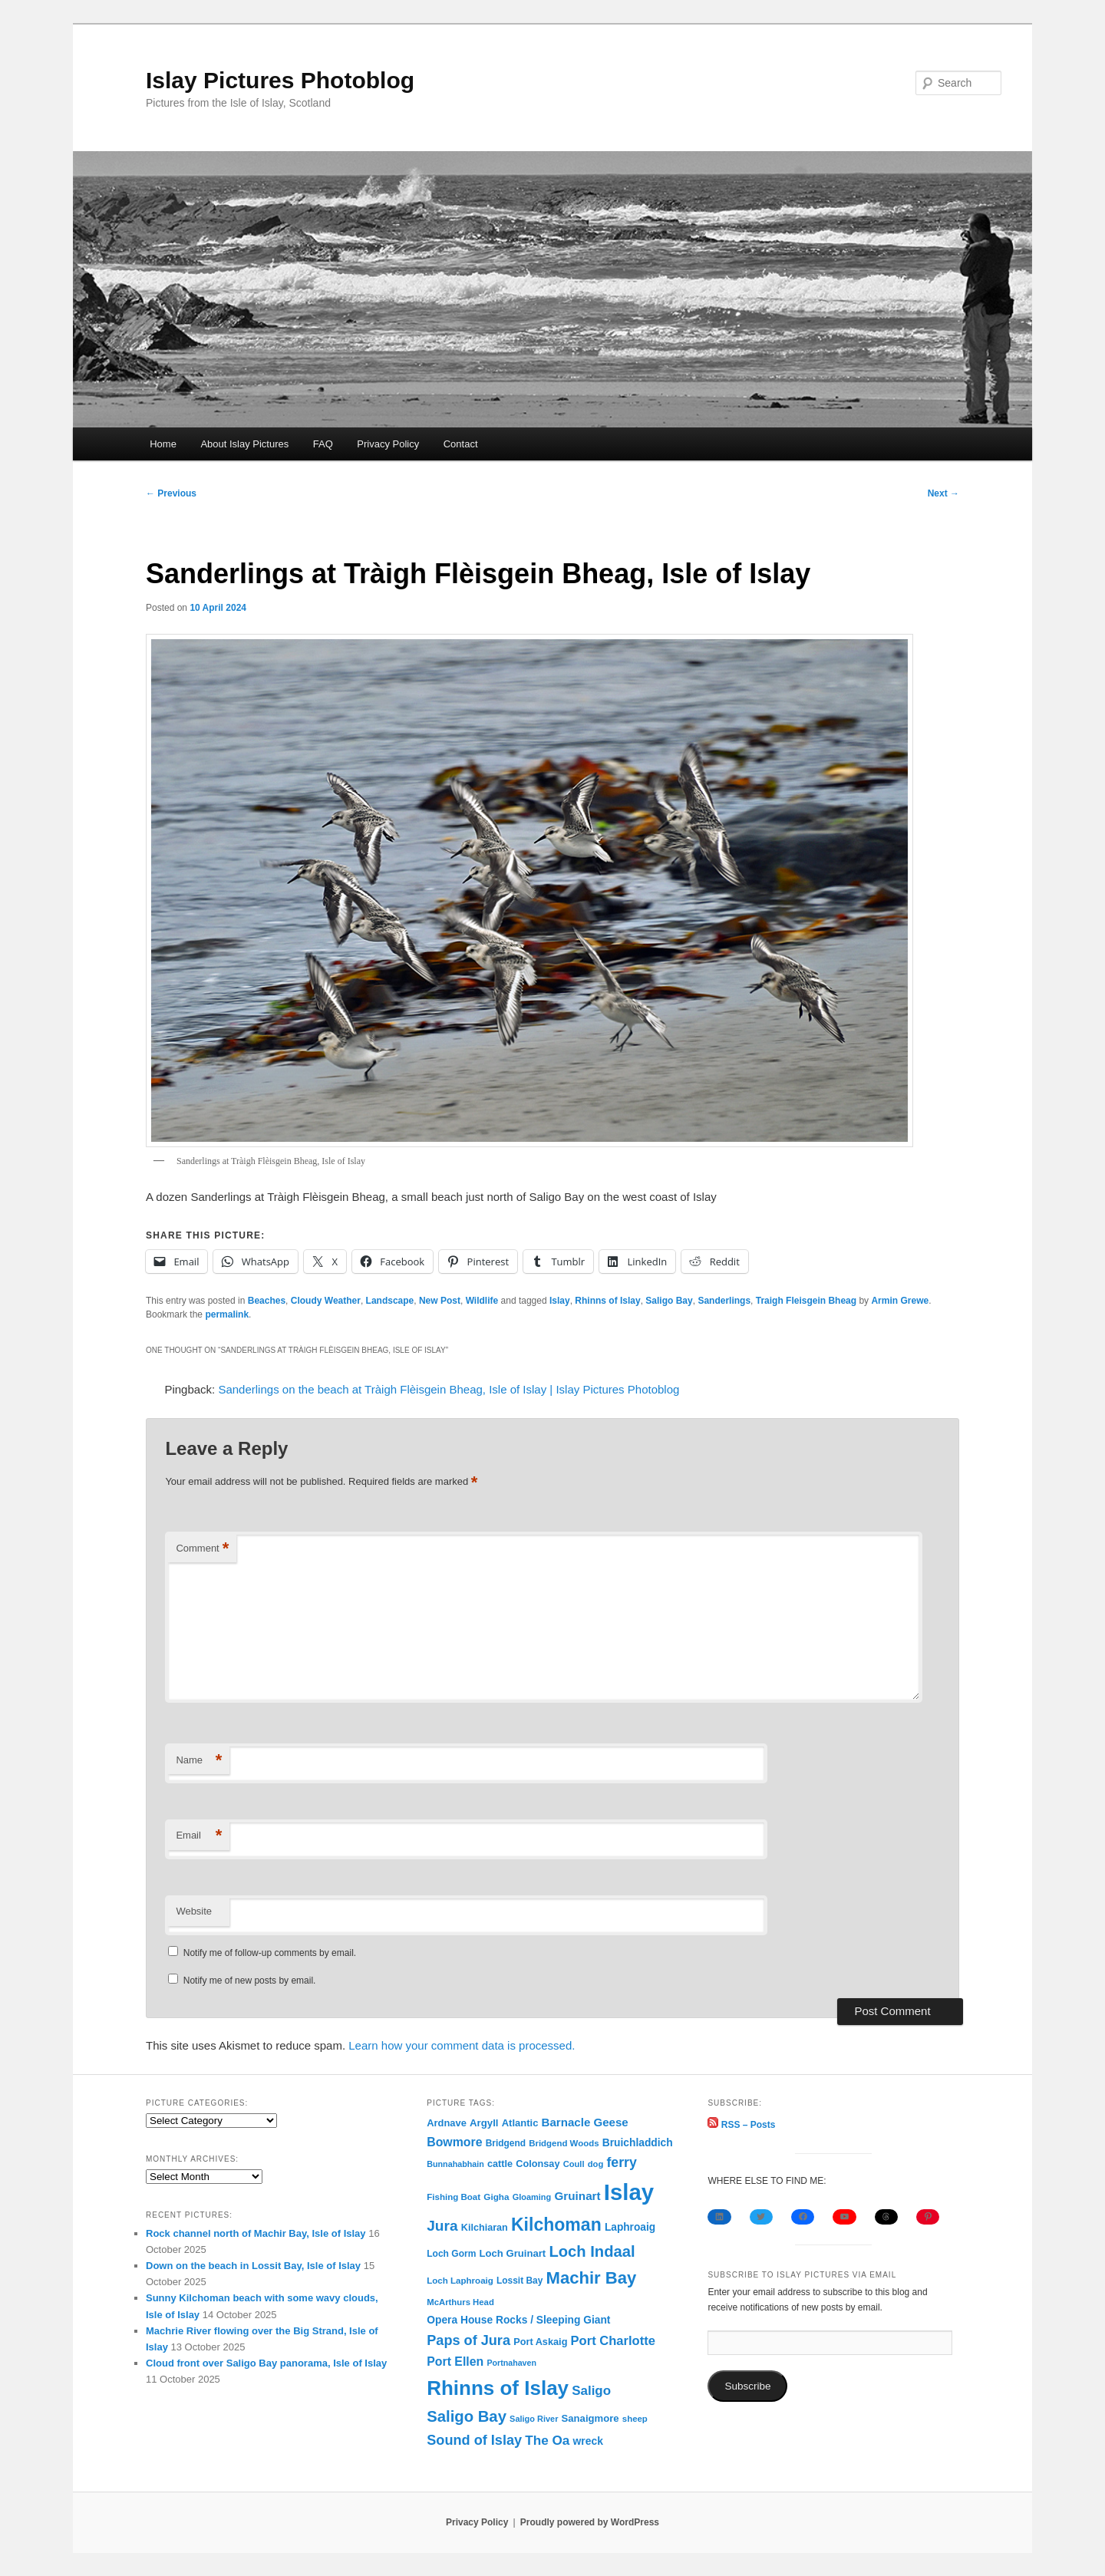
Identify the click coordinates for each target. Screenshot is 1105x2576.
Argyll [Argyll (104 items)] (484, 2123)
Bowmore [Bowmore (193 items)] (454, 2142)
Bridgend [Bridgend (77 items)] (506, 2143)
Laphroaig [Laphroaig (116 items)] (630, 2227)
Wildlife (482, 1300)
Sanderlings (724, 1300)
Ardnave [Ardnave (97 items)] (447, 2123)
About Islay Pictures (244, 444)
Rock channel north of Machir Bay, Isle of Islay (256, 2233)
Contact (461, 444)
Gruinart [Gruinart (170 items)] (577, 2195)
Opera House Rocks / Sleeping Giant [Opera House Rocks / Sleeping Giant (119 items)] (518, 2320)
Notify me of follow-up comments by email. (269, 1953)
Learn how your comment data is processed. (461, 2045)
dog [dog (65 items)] (596, 2164)
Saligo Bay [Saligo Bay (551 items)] (466, 2416)
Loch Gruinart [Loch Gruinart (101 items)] (513, 2253)
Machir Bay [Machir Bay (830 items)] (591, 2277)
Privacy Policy (388, 444)
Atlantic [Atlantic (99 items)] (520, 2123)
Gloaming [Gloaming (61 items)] (532, 2197)
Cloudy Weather (326, 1300)
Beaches (266, 1300)
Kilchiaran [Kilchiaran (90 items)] (484, 2227)
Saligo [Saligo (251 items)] (591, 2390)
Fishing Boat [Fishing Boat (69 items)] (453, 2197)
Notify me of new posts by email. (249, 1980)
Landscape (390, 1300)
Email (199, 1836)
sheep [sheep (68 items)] (635, 2418)
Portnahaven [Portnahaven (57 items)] (511, 2362)
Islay (559, 1300)
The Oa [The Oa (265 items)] (547, 2440)
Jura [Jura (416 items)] (442, 2226)
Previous (171, 493)
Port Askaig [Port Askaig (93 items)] (540, 2341)
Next (943, 493)
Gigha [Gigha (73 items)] (496, 2197)
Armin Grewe (900, 1300)
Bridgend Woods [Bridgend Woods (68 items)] (564, 2143)
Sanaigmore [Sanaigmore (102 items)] (590, 2418)
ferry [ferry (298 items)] (621, 2162)
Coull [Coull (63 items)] (574, 2164)
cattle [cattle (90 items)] (500, 2164)
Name (199, 1761)
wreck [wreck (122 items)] (588, 2441)
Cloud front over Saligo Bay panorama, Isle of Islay (266, 2363)
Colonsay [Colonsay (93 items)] (537, 2163)
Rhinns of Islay (607, 1300)
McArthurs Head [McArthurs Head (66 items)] (460, 2302)
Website (194, 1911)
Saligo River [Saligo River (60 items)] (534, 2418)
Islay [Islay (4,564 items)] (629, 2192)
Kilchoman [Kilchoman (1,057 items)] (556, 2225)
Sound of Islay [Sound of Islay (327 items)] (474, 2440)
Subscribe (747, 2386)
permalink (227, 1314)
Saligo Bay (668, 1300)
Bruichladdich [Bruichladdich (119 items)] (637, 2142)
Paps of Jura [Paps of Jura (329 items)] (468, 2340)
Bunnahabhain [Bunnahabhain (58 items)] (455, 2164)
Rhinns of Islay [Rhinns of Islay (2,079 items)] (498, 2388)
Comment (202, 1549)
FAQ (323, 444)
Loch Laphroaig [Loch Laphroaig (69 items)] (460, 2280)
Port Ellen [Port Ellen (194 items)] (455, 2361)
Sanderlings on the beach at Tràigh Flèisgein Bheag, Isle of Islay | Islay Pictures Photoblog (448, 1389)
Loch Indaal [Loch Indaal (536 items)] (592, 2251)
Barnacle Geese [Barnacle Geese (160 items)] (585, 2122)
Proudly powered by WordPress (589, 2522)
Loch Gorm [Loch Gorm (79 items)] (451, 2253)
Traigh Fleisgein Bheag (806, 1300)
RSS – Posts (741, 2124)
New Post (439, 1300)
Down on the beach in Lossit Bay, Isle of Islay (253, 2265)
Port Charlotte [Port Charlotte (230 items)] (613, 2341)
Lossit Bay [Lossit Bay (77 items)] (519, 2280)
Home (163, 444)
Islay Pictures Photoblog (280, 80)
